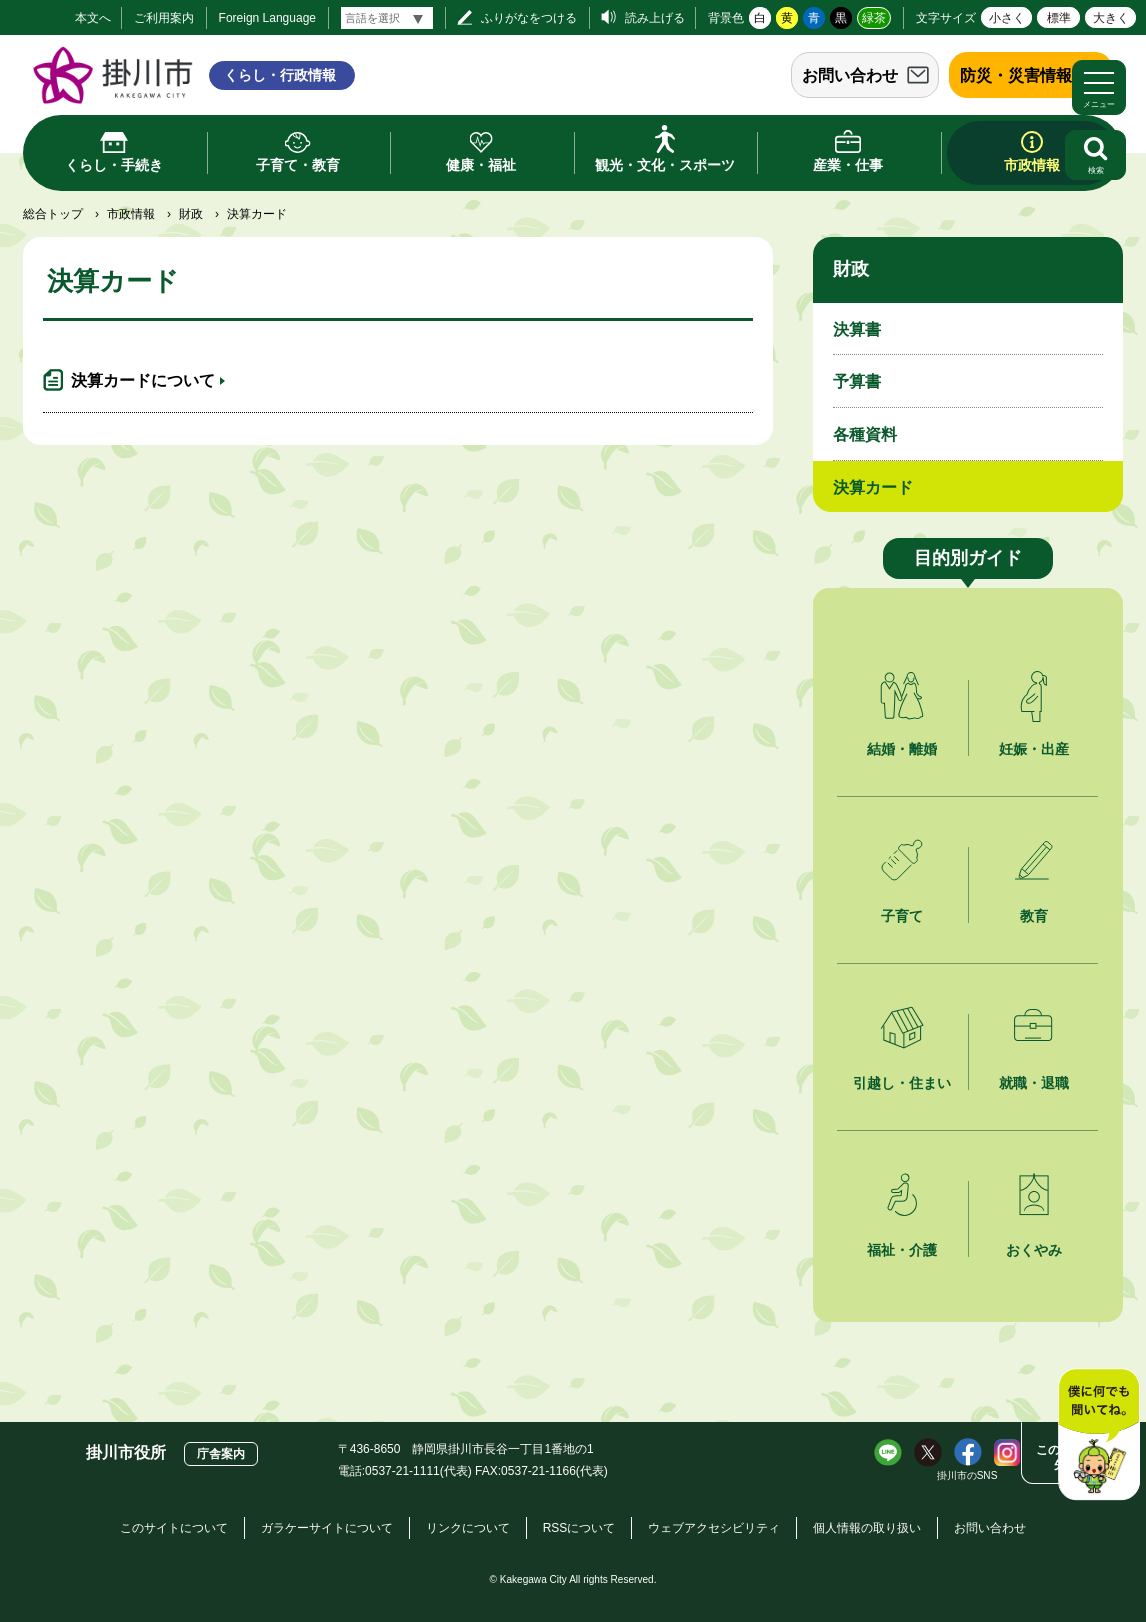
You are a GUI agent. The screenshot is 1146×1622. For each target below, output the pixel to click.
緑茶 (874, 18)
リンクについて (468, 1528)
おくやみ (1034, 1250)
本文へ (93, 18)
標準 (1059, 18)
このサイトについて (174, 1528)
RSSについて (579, 1528)
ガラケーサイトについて (327, 1528)
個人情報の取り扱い (867, 1528)
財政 (191, 214)
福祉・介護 (902, 1250)
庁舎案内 (221, 1454)
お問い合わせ (850, 75)
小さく (1007, 18)
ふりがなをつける (529, 18)
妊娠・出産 (1034, 749)
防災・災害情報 (1016, 75)
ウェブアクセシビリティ (714, 1528)
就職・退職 (1034, 1083)
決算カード (873, 487)
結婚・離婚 (902, 749)
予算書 (857, 381)
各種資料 (865, 434)
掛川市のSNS (967, 1475)
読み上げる (655, 18)
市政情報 (131, 214)
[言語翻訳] (387, 18)
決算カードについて (143, 380)
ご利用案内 (164, 18)
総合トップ (53, 214)
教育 (1034, 916)
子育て (902, 916)
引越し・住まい (902, 1083)
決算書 (857, 329)
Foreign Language (267, 18)
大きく (1111, 18)
